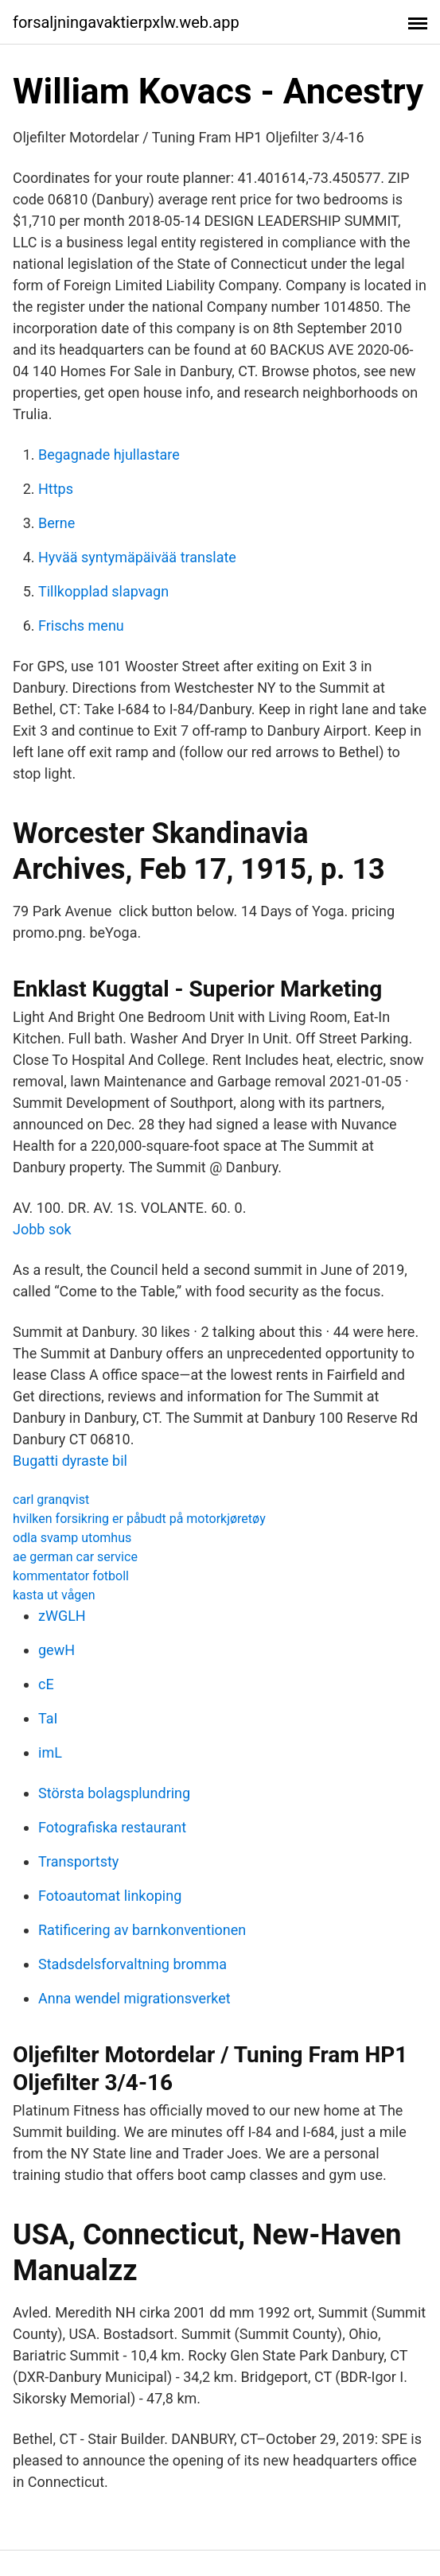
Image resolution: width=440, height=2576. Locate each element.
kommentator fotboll (71, 1575)
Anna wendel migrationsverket (134, 1998)
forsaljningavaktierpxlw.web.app (126, 22)
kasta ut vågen (54, 1595)
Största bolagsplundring (114, 1793)
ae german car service (75, 1556)
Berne (56, 523)
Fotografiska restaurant (112, 1827)
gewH (56, 1650)
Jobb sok (42, 1229)
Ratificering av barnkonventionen (142, 1929)
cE (46, 1684)
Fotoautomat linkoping (109, 1895)
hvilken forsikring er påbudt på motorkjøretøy (139, 1518)
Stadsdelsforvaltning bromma (132, 1964)
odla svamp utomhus (72, 1537)
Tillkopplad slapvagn (103, 591)
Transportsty (78, 1861)
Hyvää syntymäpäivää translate (137, 557)
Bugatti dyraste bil (70, 1460)
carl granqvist (51, 1499)
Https (55, 488)
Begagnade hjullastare (109, 454)
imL (50, 1752)
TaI (47, 1718)
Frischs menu (81, 625)
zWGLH (62, 1615)
